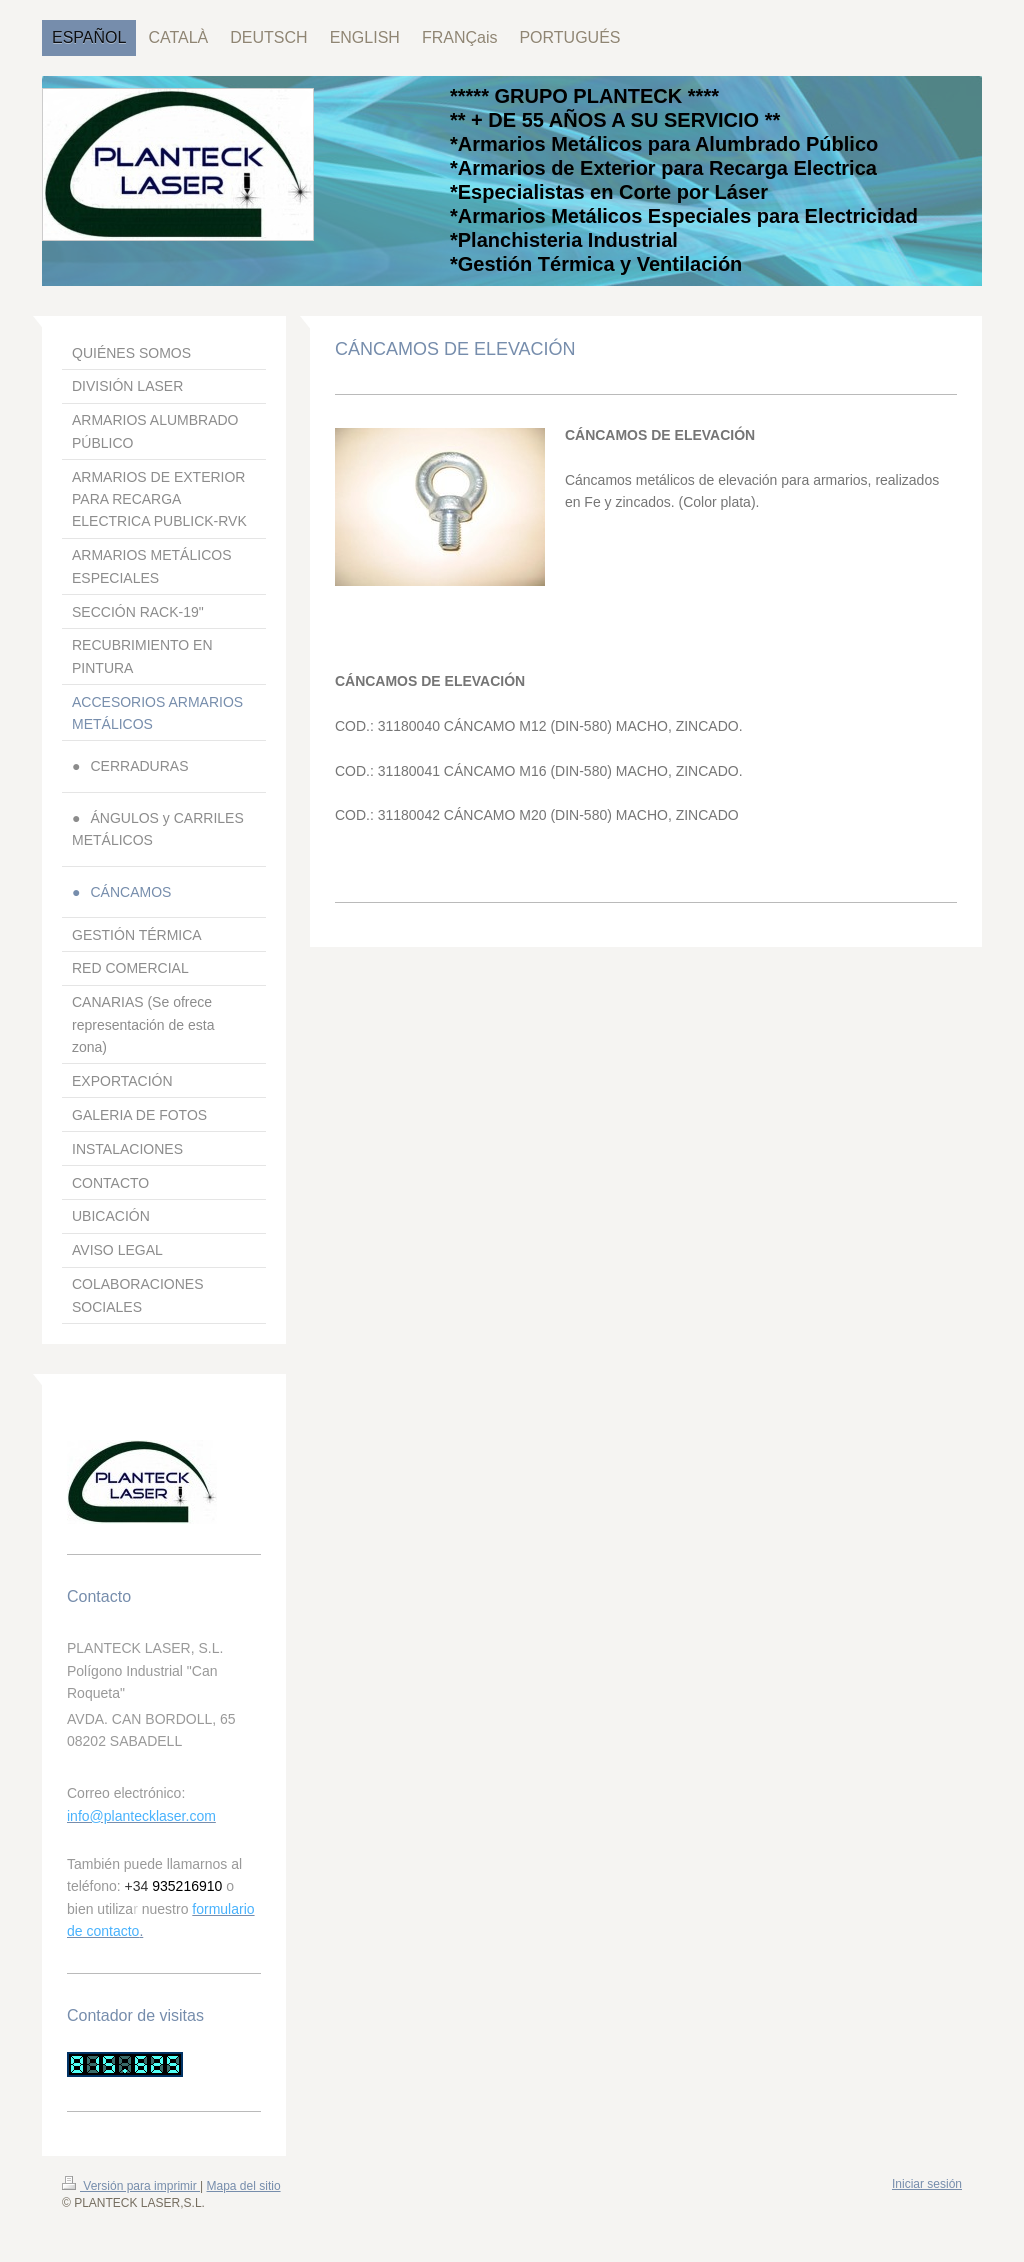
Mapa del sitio (244, 2186)
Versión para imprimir (131, 2186)
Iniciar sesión (927, 2184)
